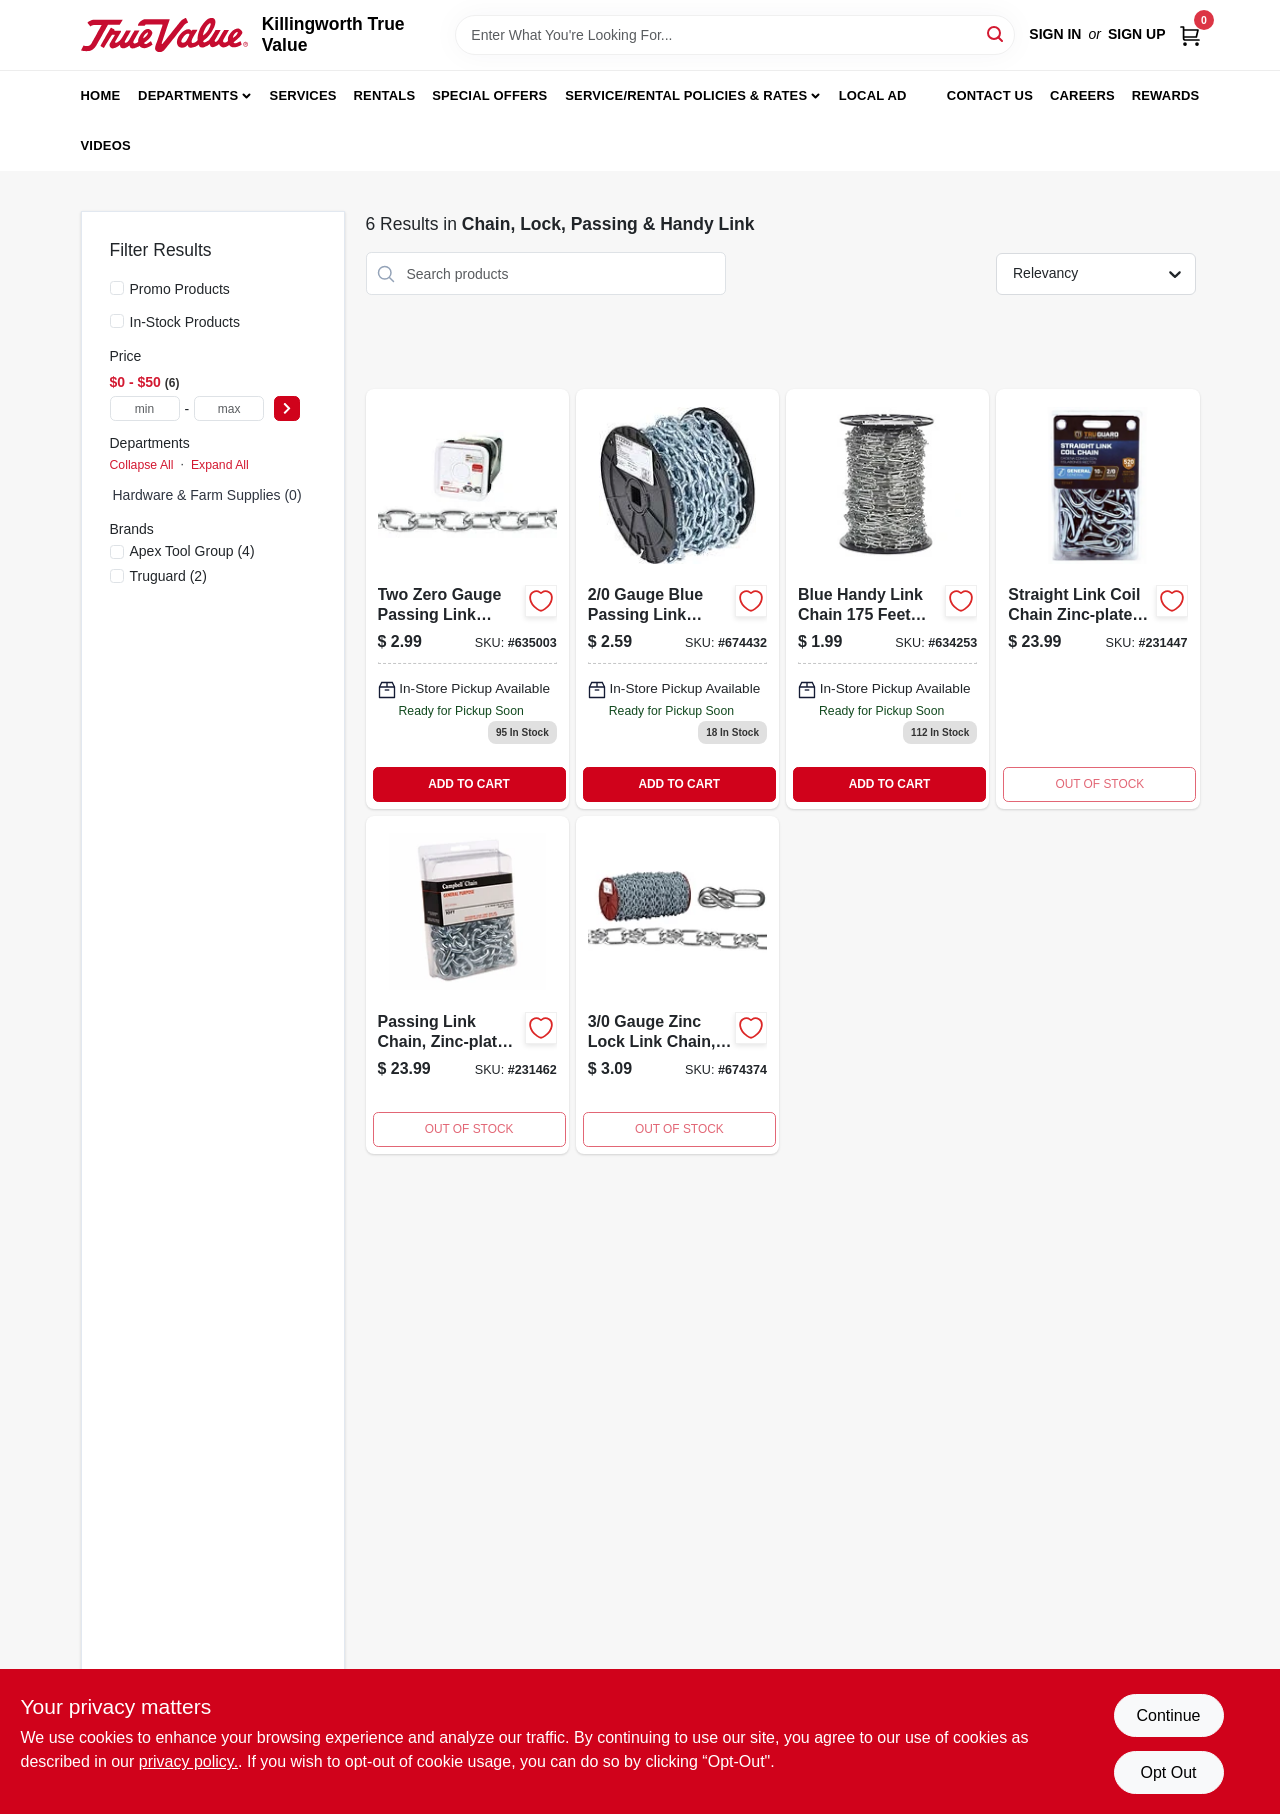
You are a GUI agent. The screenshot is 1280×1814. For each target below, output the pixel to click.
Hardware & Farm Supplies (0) (207, 495)
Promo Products (180, 289)
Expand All (220, 465)
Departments (188, 95)
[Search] (996, 33)
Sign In (1055, 34)
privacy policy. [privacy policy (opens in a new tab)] (188, 1761)
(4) (192, 551)
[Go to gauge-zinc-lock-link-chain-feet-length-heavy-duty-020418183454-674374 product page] (677, 985)
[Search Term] (735, 35)
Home (101, 95)
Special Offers (489, 95)
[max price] (229, 408)
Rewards (1166, 95)
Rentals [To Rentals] (385, 95)
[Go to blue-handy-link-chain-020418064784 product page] (887, 598)
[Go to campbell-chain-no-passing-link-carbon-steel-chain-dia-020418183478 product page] (677, 598)
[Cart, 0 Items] (1190, 34)
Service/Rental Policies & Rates (686, 95)
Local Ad (873, 95)
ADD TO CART (469, 784)
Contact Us (990, 95)
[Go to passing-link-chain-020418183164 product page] (467, 598)
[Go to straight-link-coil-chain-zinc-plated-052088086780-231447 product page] (1097, 598)
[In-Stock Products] (117, 321)
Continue (1168, 1715)
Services (303, 95)
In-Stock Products (185, 322)
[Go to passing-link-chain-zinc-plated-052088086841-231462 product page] (467, 985)
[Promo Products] (117, 288)
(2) (168, 576)
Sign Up (1137, 34)
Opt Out (1168, 1772)
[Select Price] (287, 408)
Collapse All (142, 465)
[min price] (145, 408)
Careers (1082, 95)
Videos (106, 145)
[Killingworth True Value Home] (164, 35)
